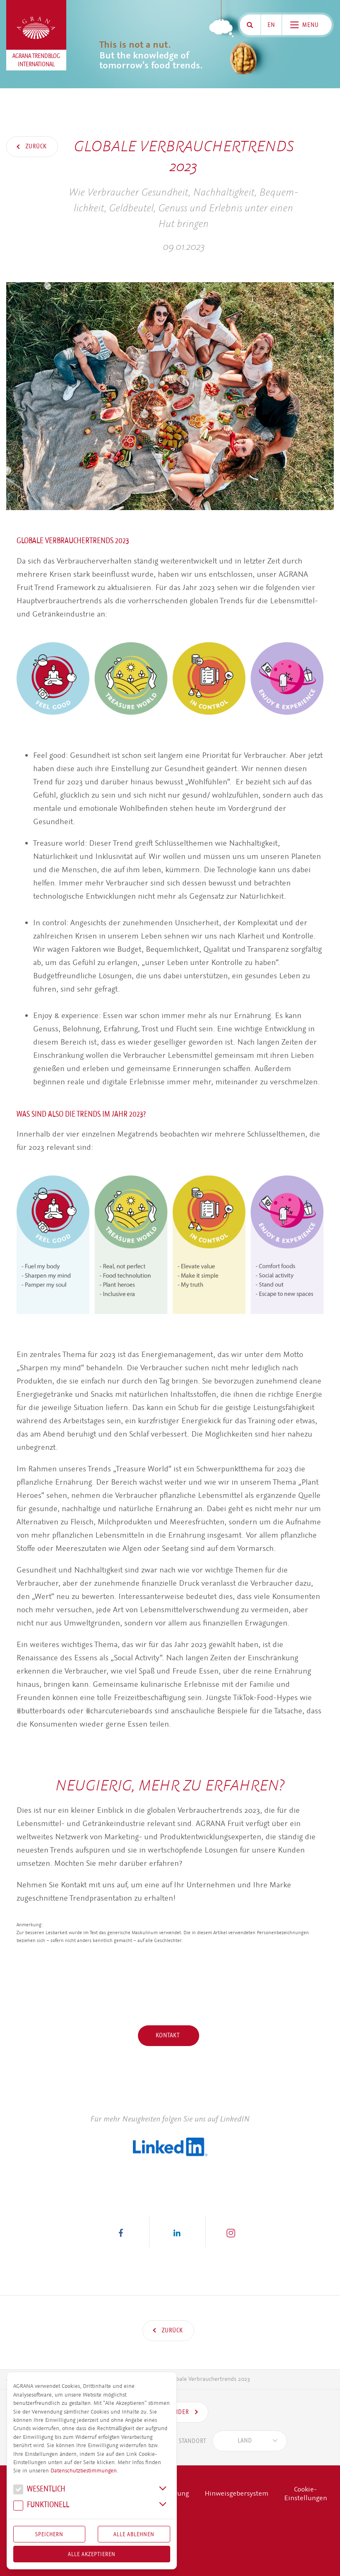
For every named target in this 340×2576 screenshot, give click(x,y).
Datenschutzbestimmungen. (84, 2470)
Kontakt (168, 2035)
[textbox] (245, 2441)
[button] (121, 2231)
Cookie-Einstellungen (305, 2494)
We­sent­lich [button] (39, 2490)
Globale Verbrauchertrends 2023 (208, 2378)
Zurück (35, 146)
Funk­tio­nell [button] (41, 2506)
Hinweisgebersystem (236, 2493)
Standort (181, 2441)
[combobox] (249, 2441)
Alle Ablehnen (133, 2534)
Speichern (49, 2534)
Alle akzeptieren (92, 2554)
